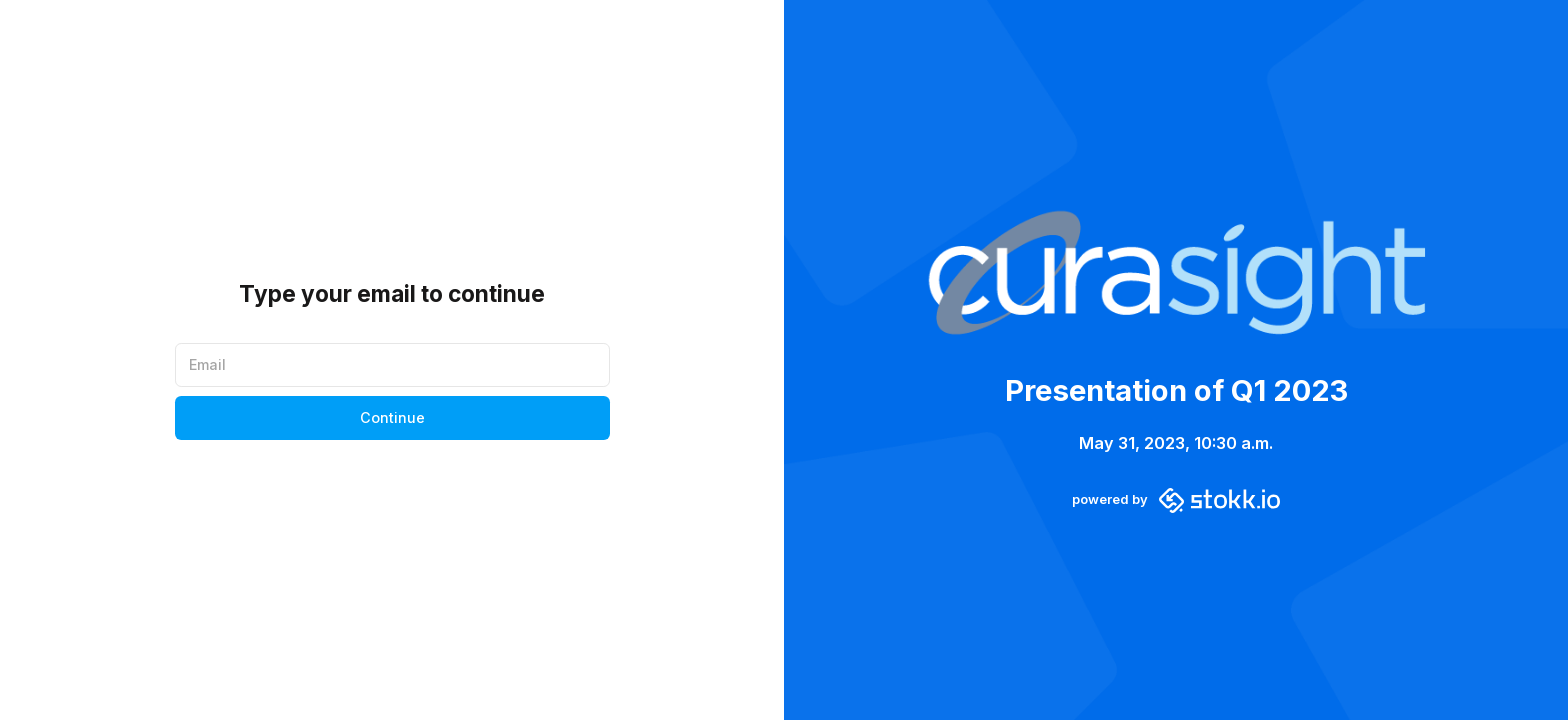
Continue (392, 417)
